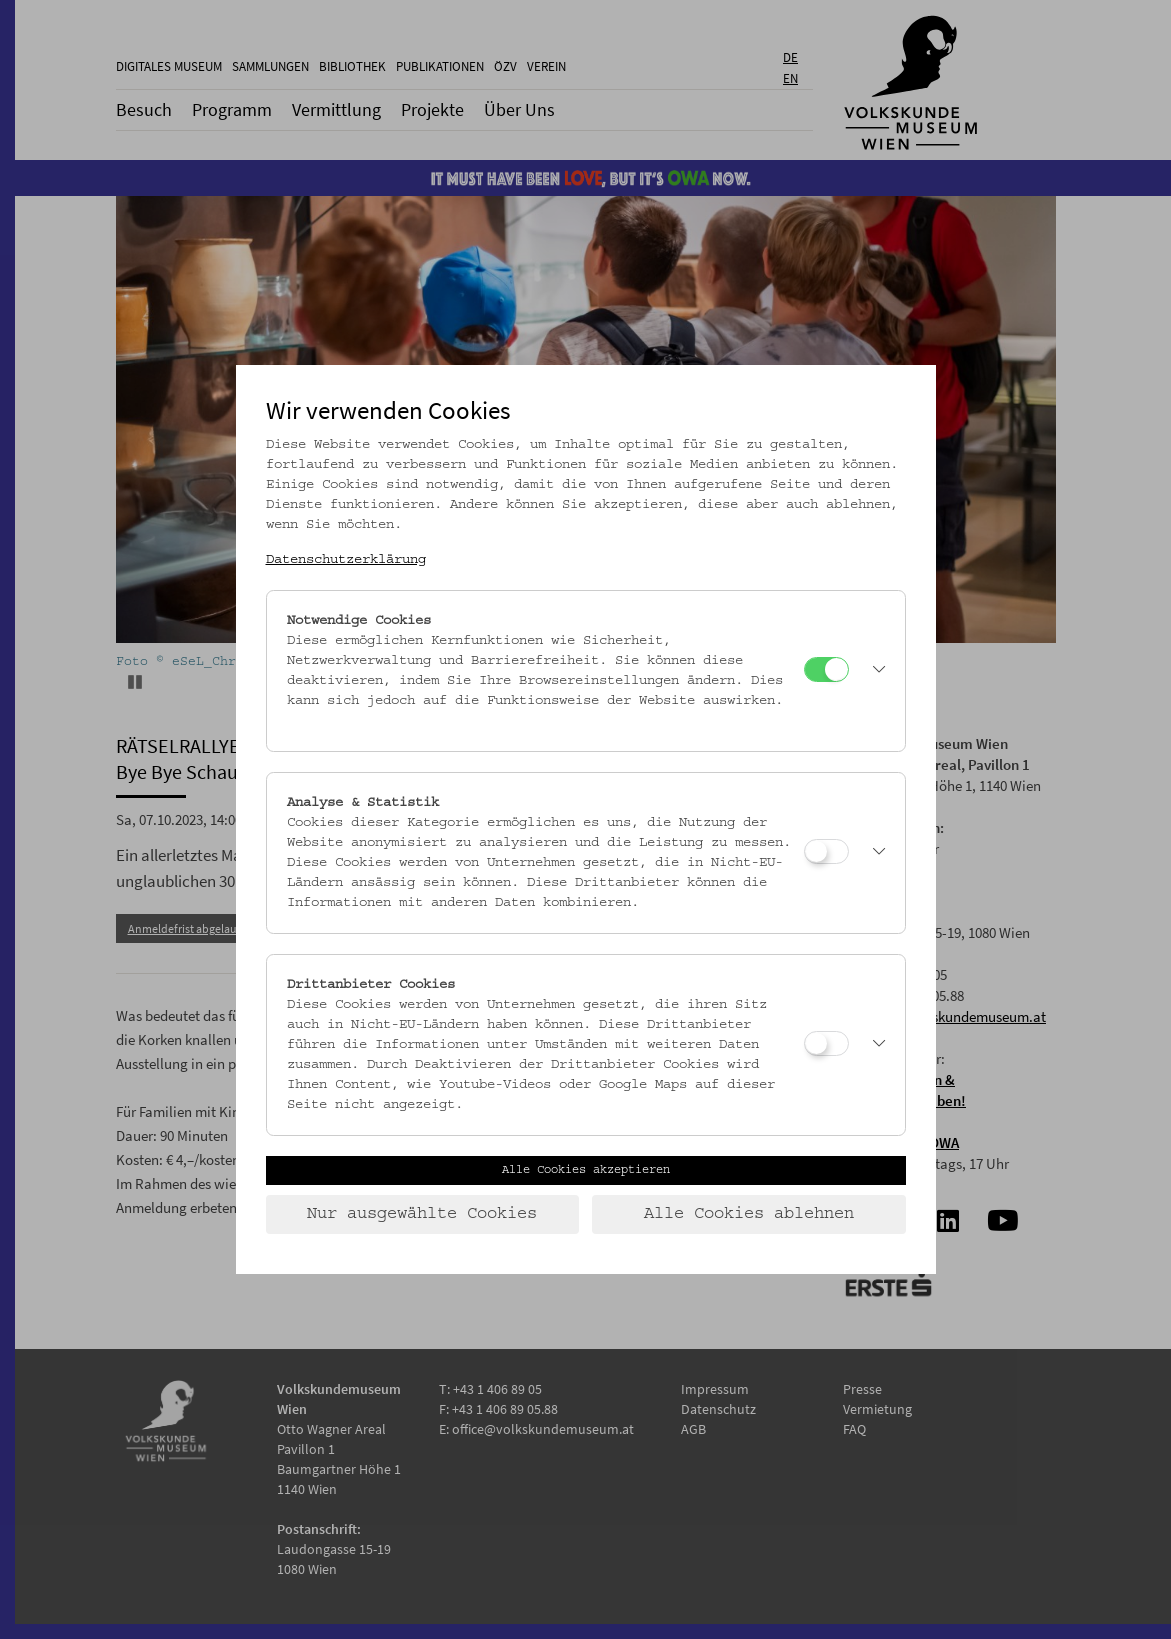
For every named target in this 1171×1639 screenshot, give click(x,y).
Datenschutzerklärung (346, 560)
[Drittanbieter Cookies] (826, 1043)
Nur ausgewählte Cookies (422, 1214)
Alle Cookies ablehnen (749, 1214)
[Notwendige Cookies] (826, 669)
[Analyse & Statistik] (826, 851)
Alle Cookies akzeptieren (586, 1170)
